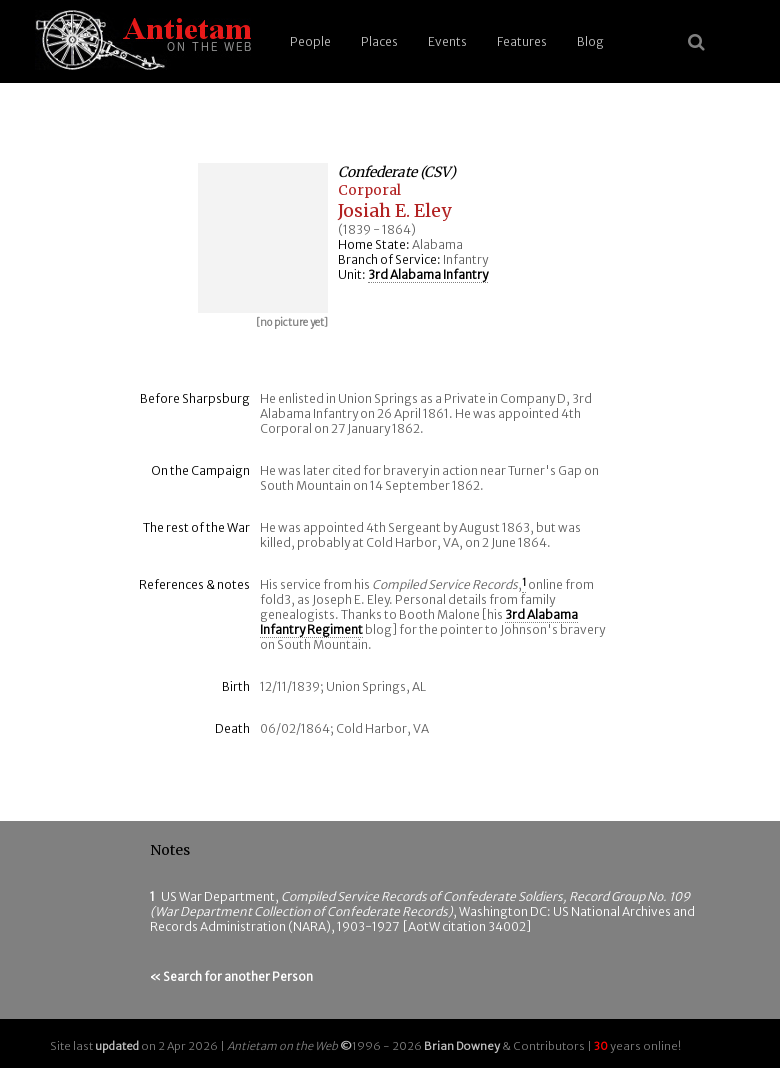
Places (379, 41)
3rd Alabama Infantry (428, 274)
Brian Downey (462, 1046)
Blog (590, 41)
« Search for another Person (231, 976)
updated (117, 1046)
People (310, 41)
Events (447, 41)
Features (522, 41)
